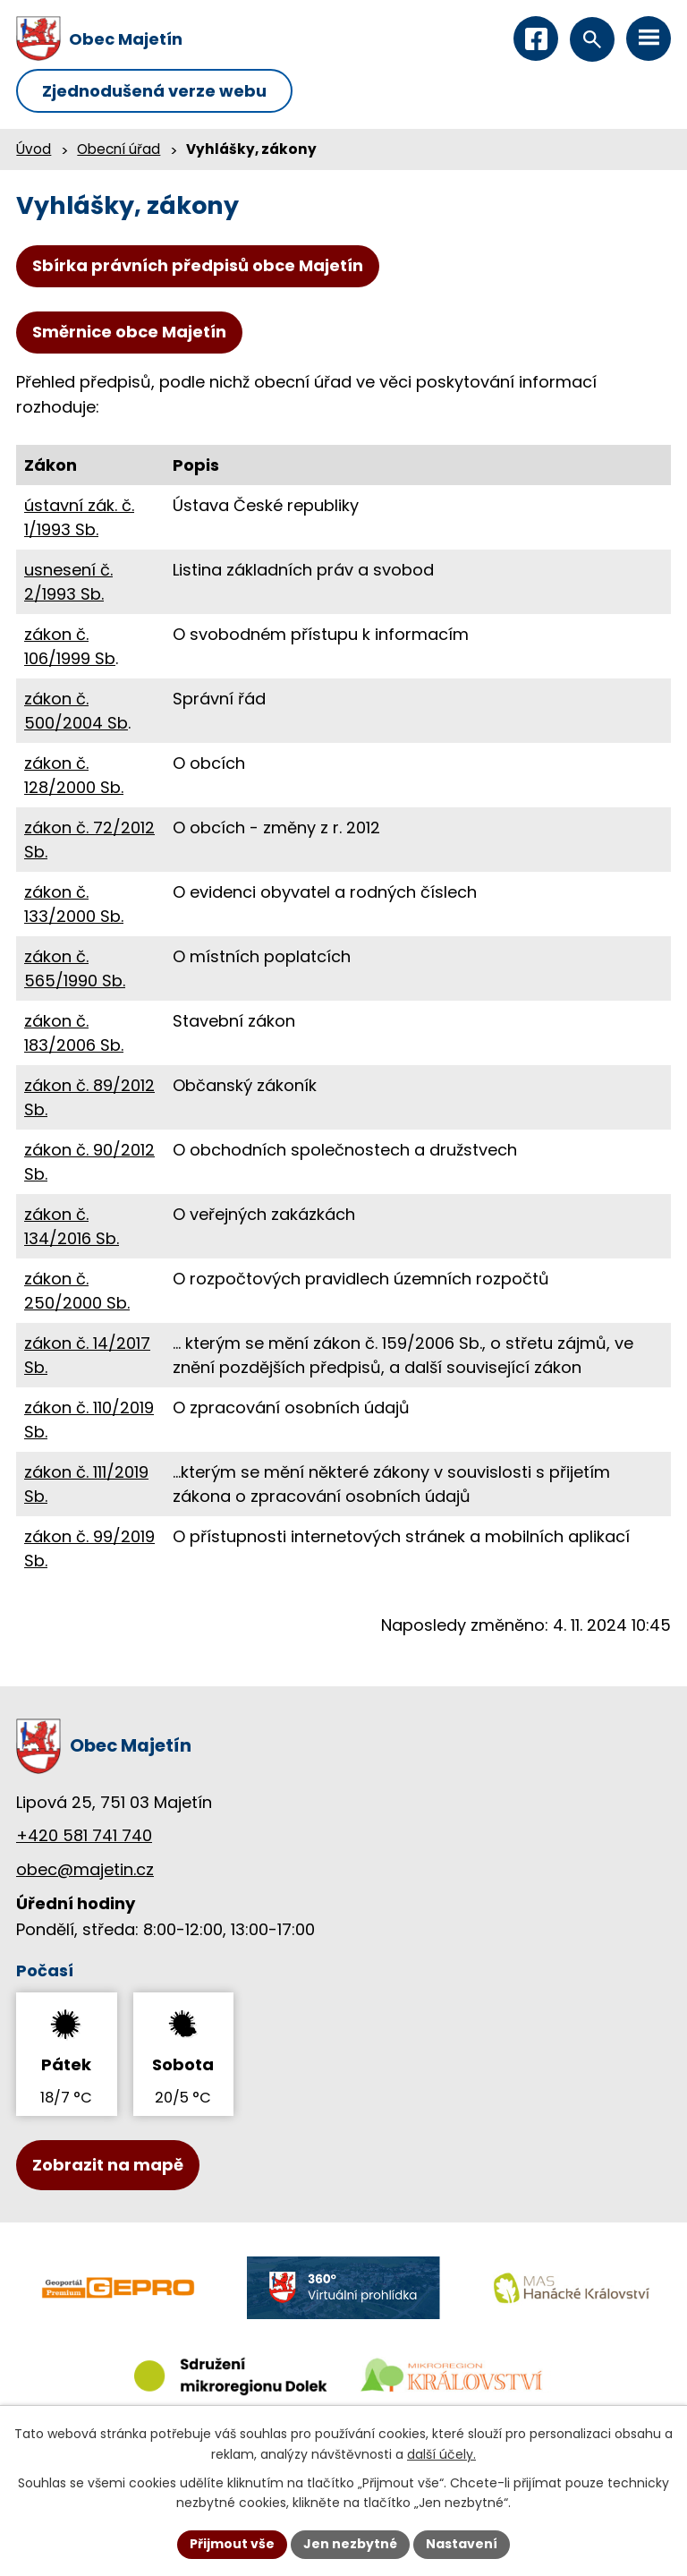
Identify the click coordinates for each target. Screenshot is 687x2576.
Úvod (33, 149)
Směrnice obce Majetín (129, 331)
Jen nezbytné (350, 2544)
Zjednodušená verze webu (154, 91)
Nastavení (461, 2544)
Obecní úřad (118, 149)
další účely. (441, 2454)
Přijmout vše (232, 2544)
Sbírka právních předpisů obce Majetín (197, 265)
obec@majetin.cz (85, 1869)
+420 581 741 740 (84, 1835)
